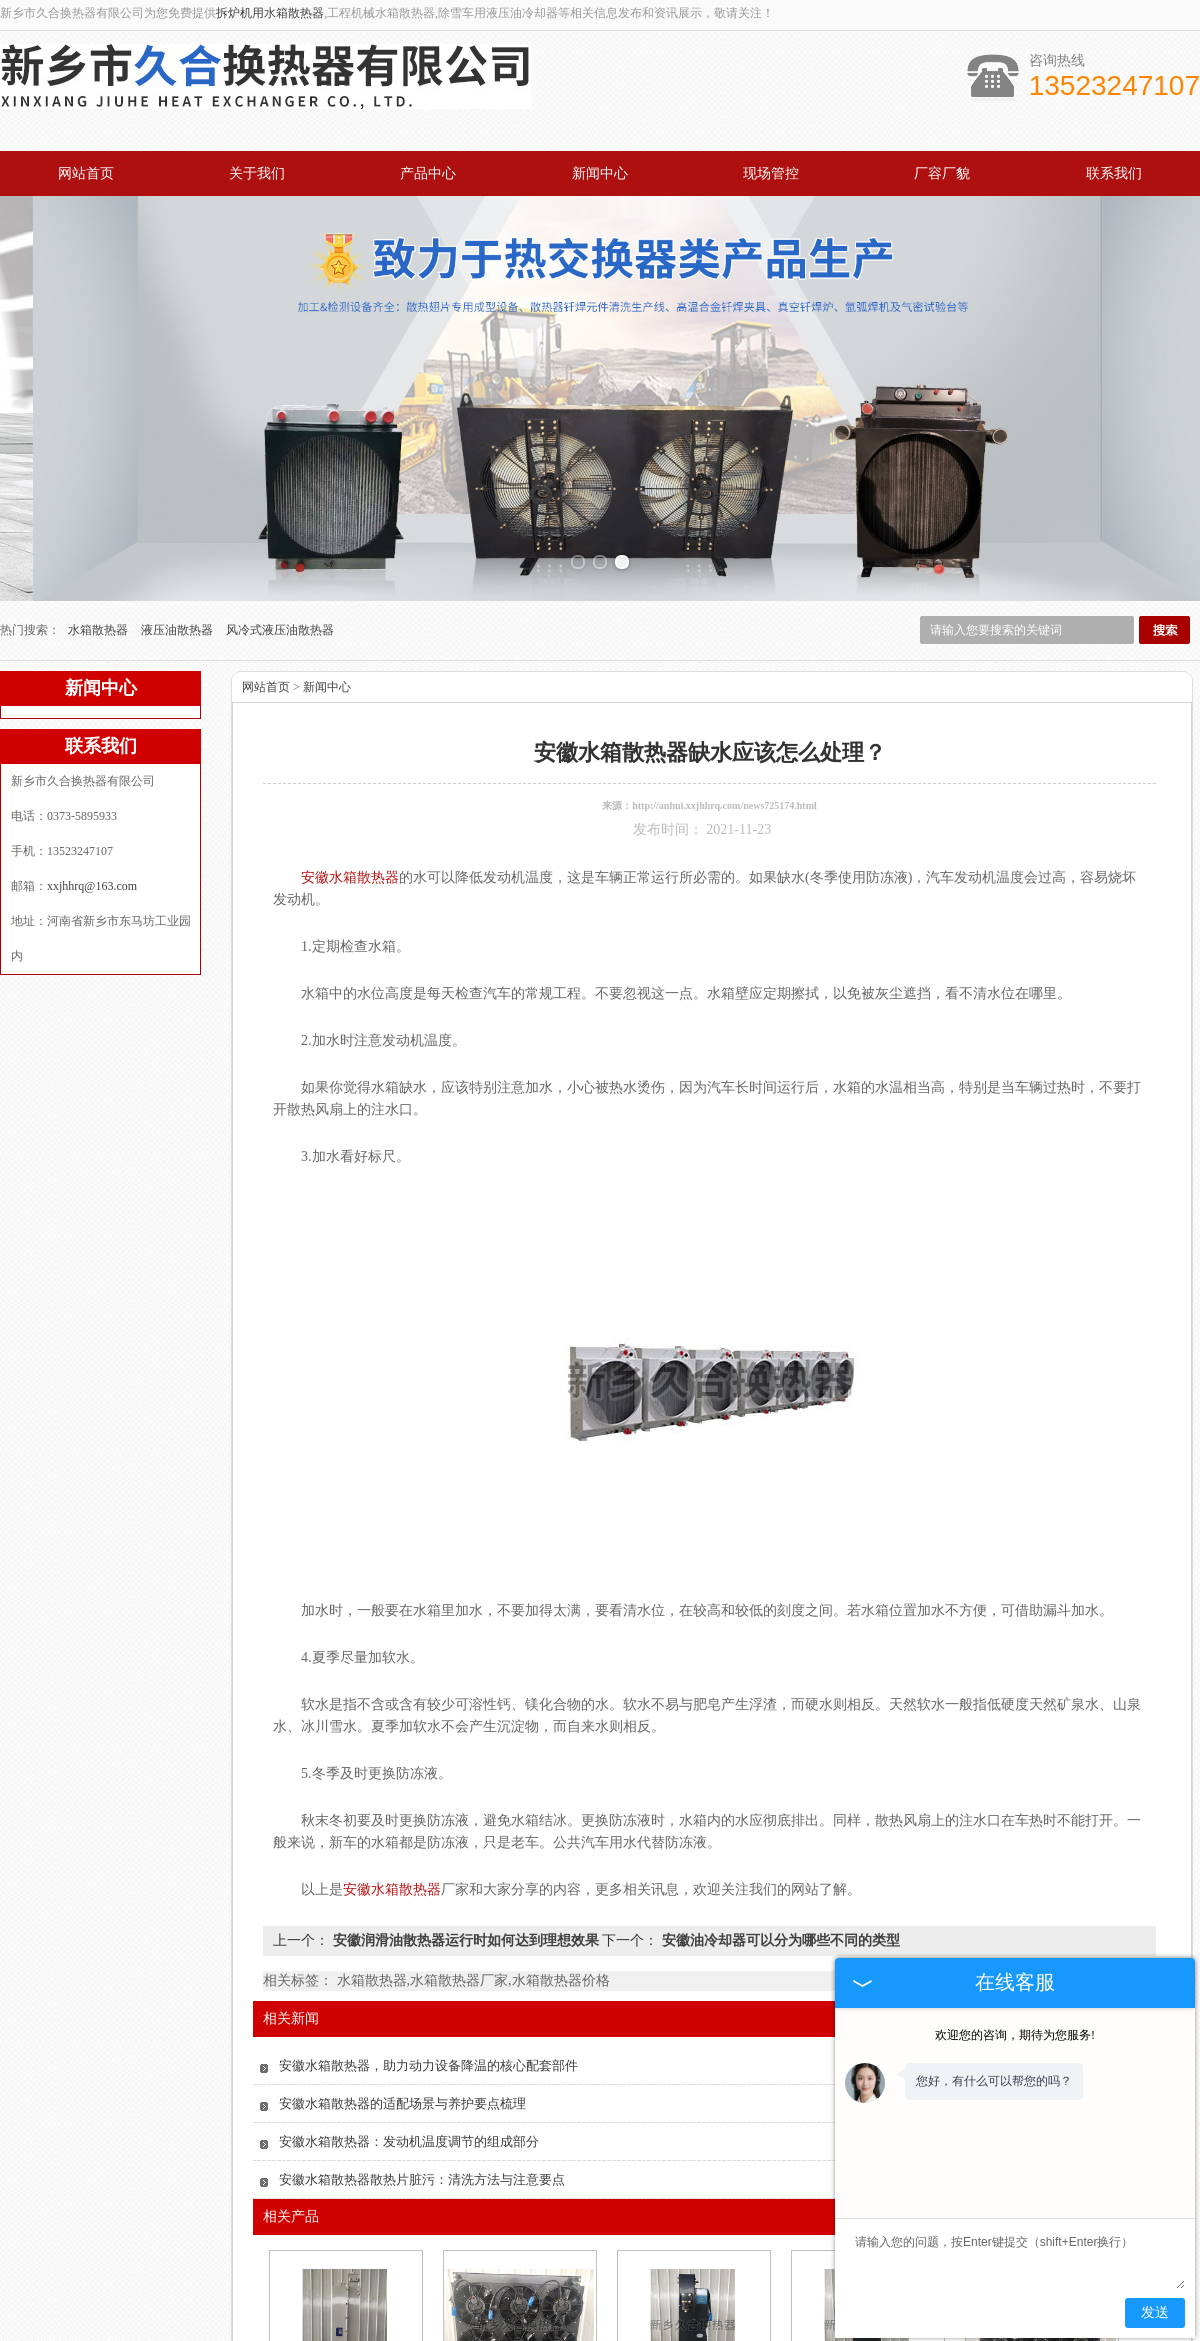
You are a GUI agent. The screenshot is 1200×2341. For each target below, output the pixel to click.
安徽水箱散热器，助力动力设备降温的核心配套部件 (428, 1933)
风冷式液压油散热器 (280, 498)
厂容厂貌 (942, 173)
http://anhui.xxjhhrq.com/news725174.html (724, 673)
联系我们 (1114, 173)
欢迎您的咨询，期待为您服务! (1015, 2035)
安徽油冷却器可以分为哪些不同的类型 (779, 1808)
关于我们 (257, 173)
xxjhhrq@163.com (92, 754)
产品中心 (428, 173)
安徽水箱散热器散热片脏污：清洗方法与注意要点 (422, 2047)
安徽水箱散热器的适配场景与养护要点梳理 (402, 1971)
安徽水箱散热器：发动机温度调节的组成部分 (409, 2009)
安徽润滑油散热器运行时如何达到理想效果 (465, 1808)
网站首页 (86, 173)
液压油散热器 (178, 498)
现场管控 (771, 173)
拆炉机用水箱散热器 (270, 13)
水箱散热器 (99, 498)
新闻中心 (600, 173)
